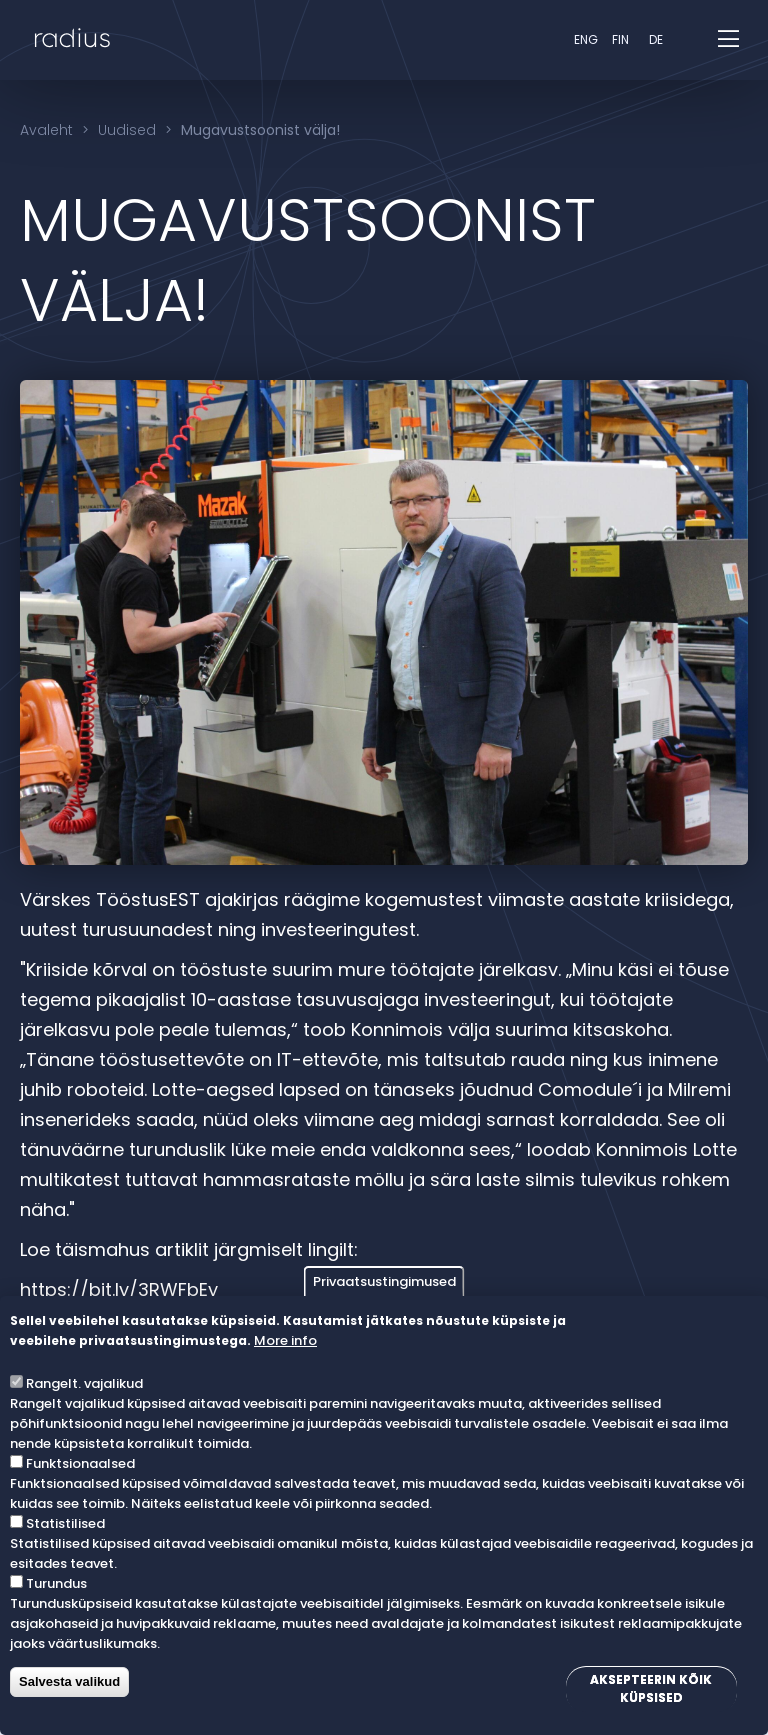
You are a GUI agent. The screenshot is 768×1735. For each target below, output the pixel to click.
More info (285, 1340)
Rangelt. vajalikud (84, 1383)
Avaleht (46, 130)
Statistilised (65, 1523)
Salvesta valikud (69, 1681)
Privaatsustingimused (384, 1281)
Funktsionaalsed (80, 1463)
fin (620, 39)
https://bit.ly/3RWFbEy (119, 1289)
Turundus (56, 1583)
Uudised (127, 130)
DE (656, 39)
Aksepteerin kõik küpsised (651, 1688)
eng (586, 39)
